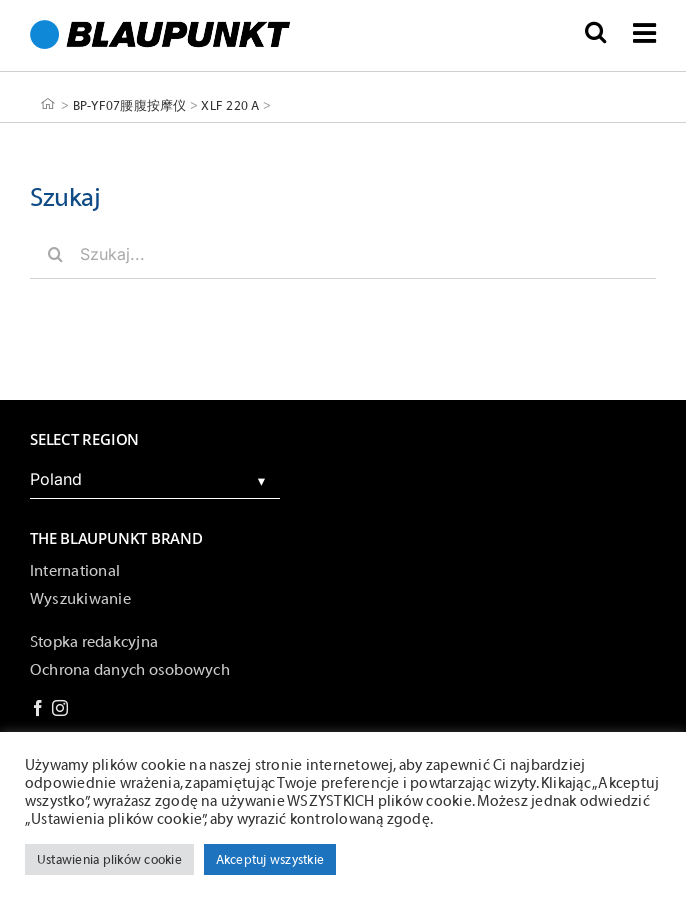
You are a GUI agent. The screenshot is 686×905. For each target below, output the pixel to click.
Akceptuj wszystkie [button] (270, 859)
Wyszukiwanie (80, 599)
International (75, 571)
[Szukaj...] (343, 254)
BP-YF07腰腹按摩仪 (130, 104)
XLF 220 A (230, 104)
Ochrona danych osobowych (130, 670)
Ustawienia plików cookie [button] (109, 859)
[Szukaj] (55, 254)
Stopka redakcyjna (94, 642)
